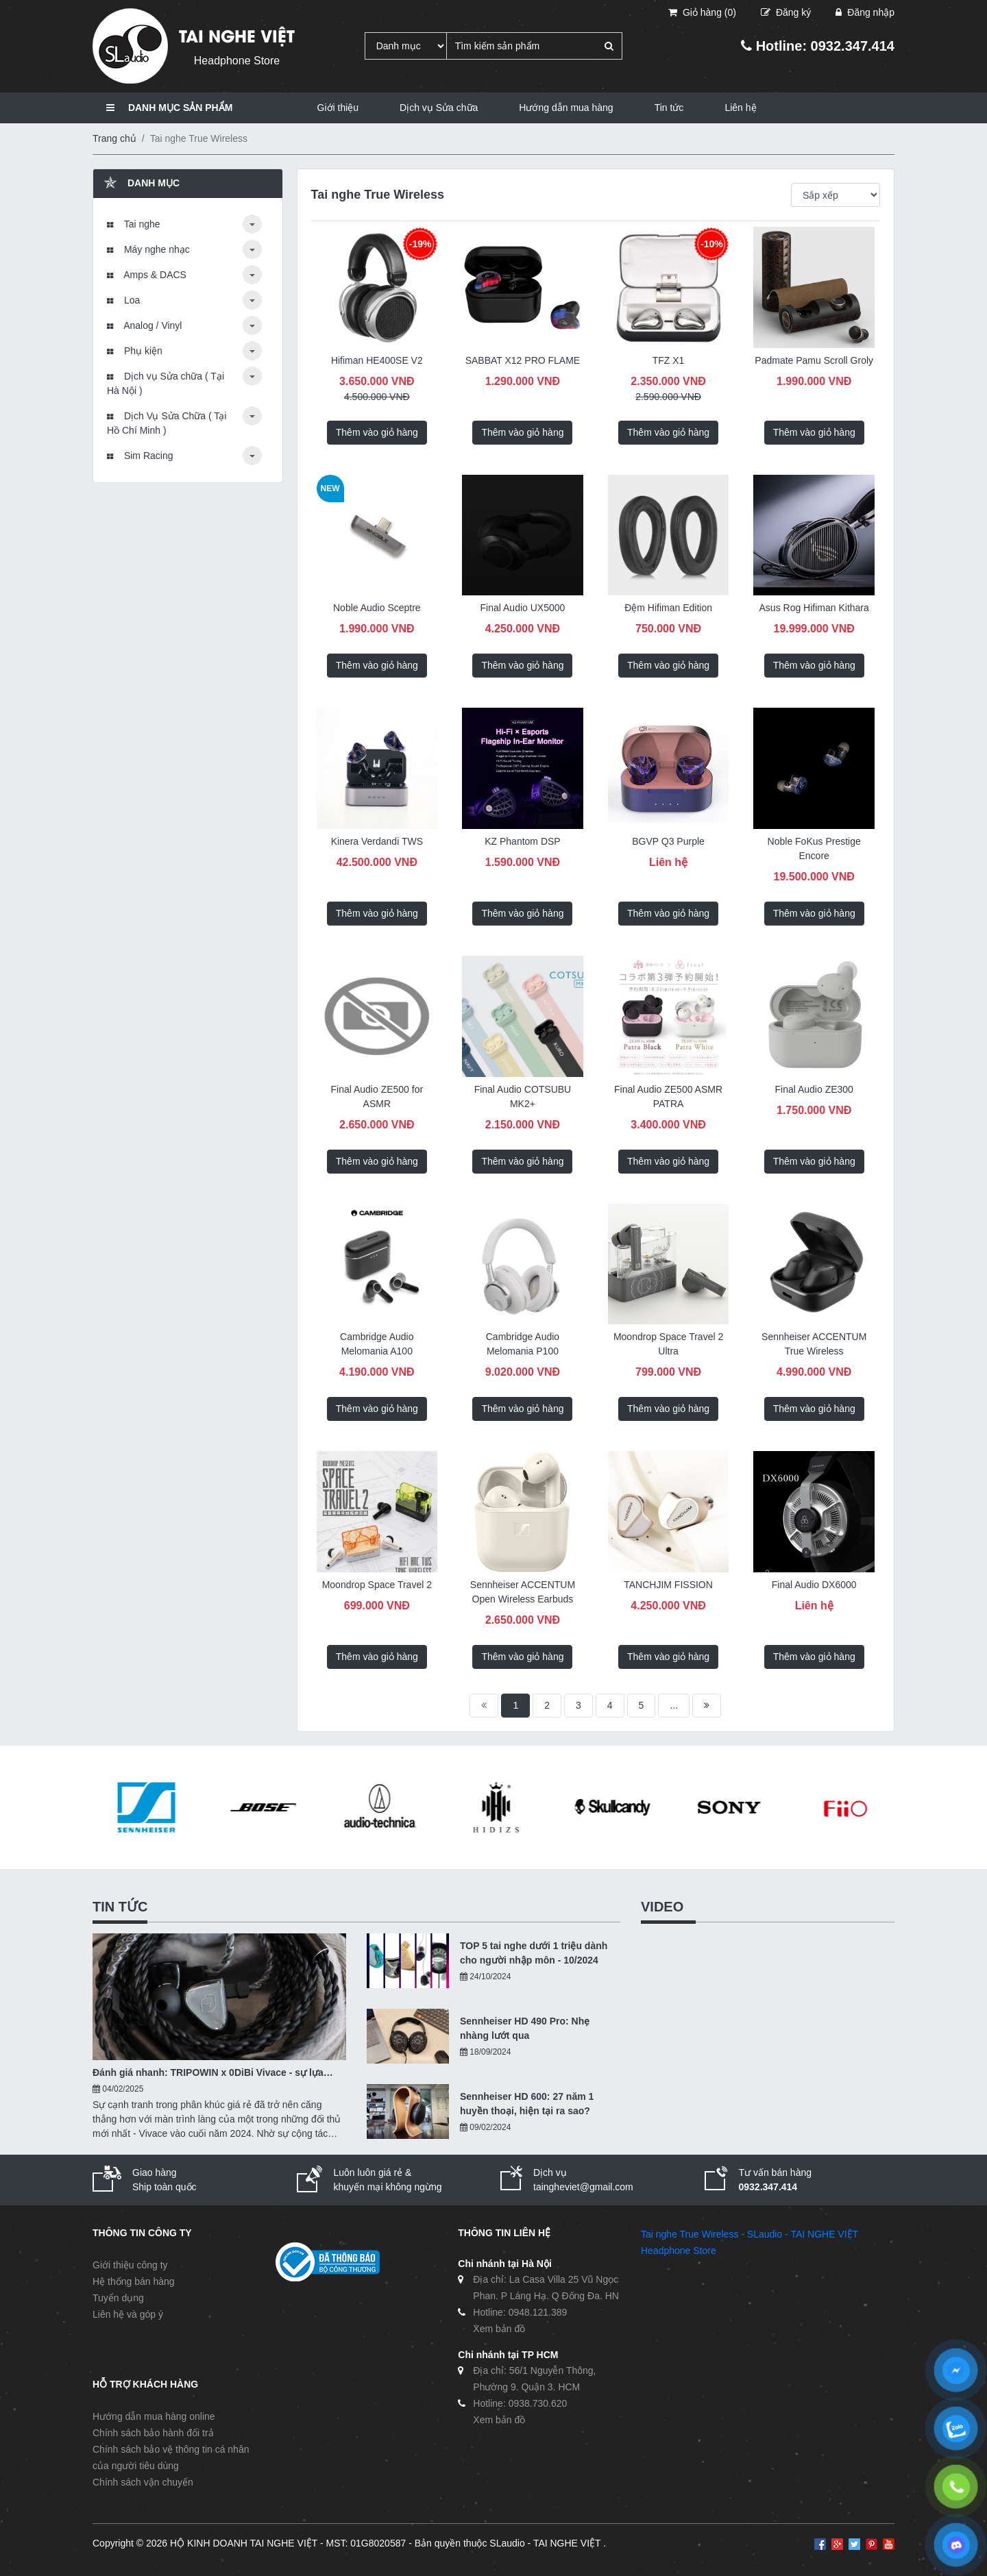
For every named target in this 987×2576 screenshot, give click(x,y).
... (674, 1705)
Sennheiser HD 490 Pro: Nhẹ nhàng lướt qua (524, 2028)
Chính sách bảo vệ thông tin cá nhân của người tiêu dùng (171, 2457)
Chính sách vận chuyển (143, 2482)
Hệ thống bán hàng (134, 2281)
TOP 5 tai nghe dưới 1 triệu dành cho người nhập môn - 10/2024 (533, 1953)
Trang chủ (114, 138)
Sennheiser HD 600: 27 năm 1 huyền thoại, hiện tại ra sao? (527, 2103)
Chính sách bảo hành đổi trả (153, 2432)
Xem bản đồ (499, 2328)
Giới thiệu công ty (130, 2264)
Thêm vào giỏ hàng (377, 432)
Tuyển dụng (118, 2297)
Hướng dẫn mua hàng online (154, 2416)
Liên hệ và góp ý (128, 2314)
